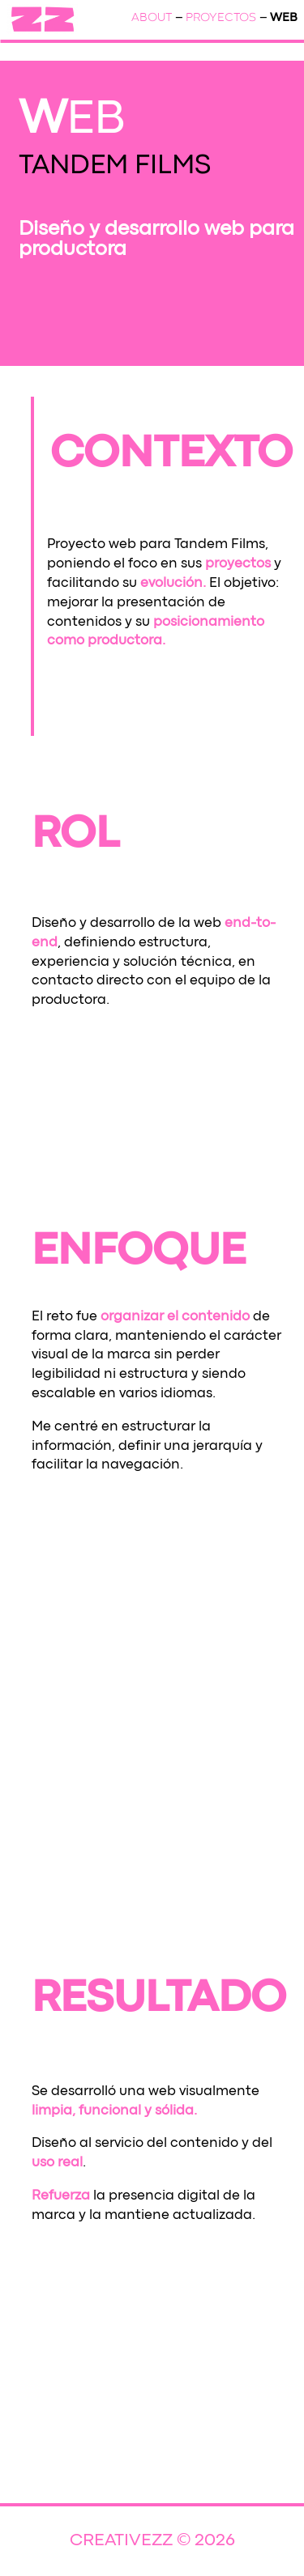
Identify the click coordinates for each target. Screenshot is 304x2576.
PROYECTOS (221, 18)
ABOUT (151, 18)
